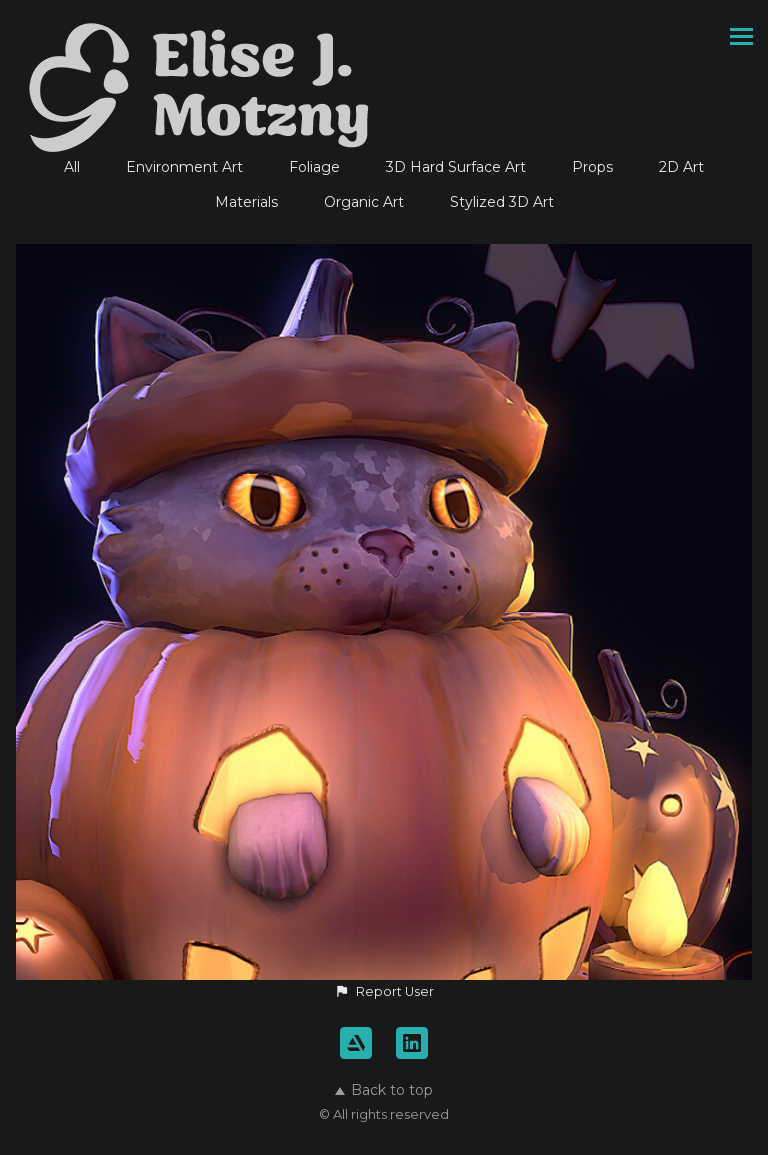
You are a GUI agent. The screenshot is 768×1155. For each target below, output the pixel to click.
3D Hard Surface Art (456, 167)
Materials (246, 202)
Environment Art (184, 167)
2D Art (681, 167)
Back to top (384, 1090)
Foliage (314, 167)
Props (592, 167)
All (72, 167)
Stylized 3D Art (502, 202)
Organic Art (364, 202)
